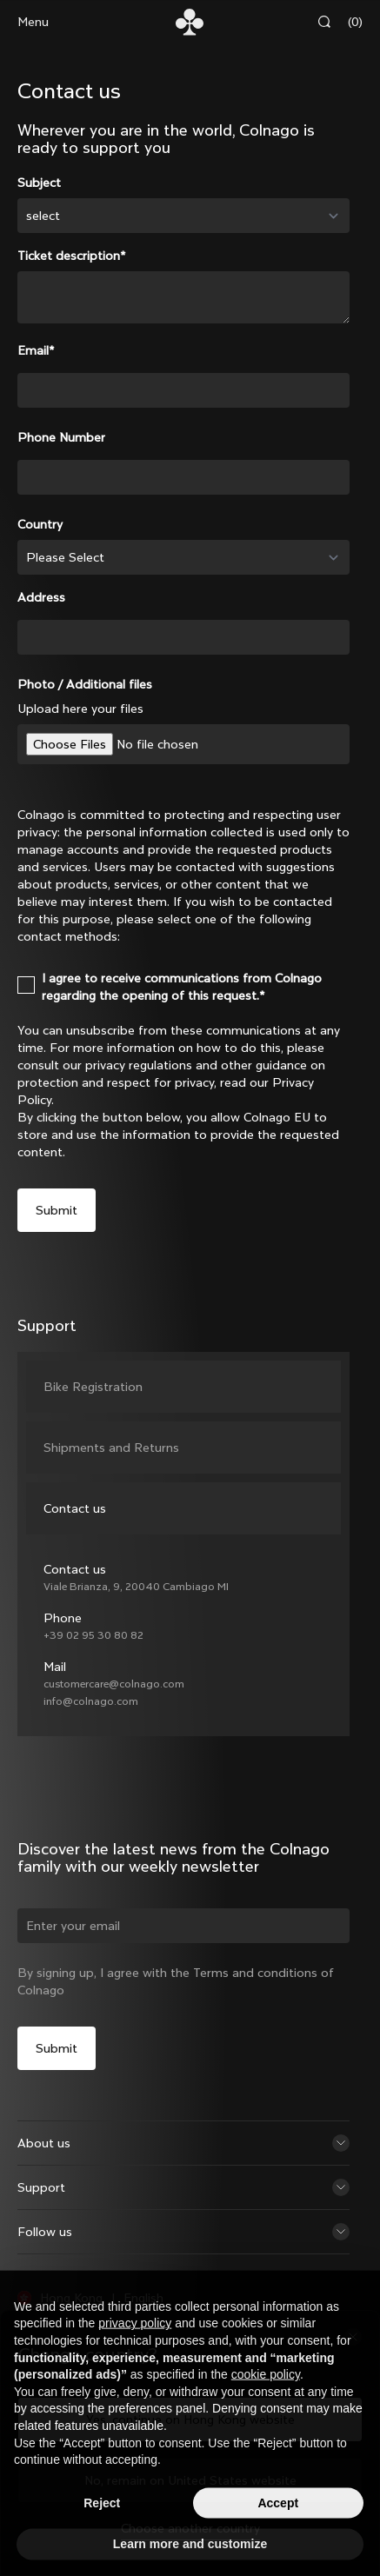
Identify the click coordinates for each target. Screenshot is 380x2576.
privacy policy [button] (134, 2360)
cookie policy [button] (265, 2412)
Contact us (74, 1508)
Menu (33, 22)
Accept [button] (277, 2540)
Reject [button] (101, 2540)
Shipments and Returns (111, 1447)
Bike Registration (93, 1387)
